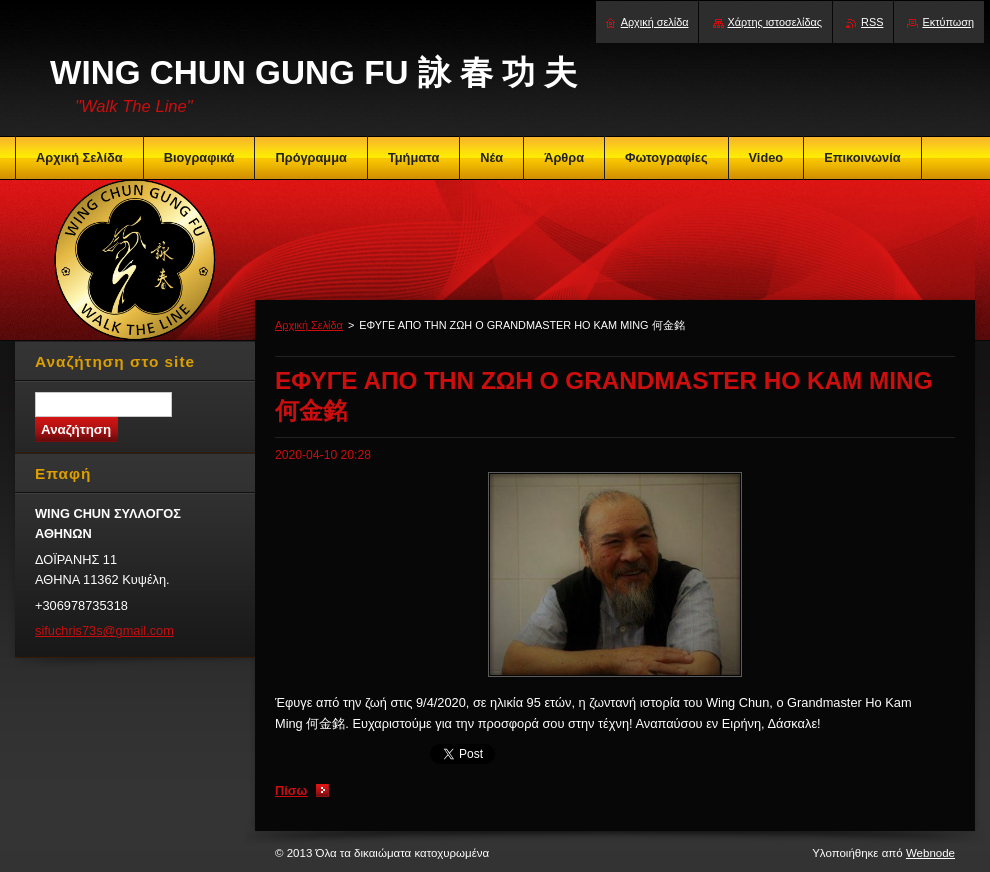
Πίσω (291, 790)
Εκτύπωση (948, 22)
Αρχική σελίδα (655, 22)
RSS (872, 22)
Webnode (930, 853)
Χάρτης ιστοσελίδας (775, 22)
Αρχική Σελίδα (309, 325)
